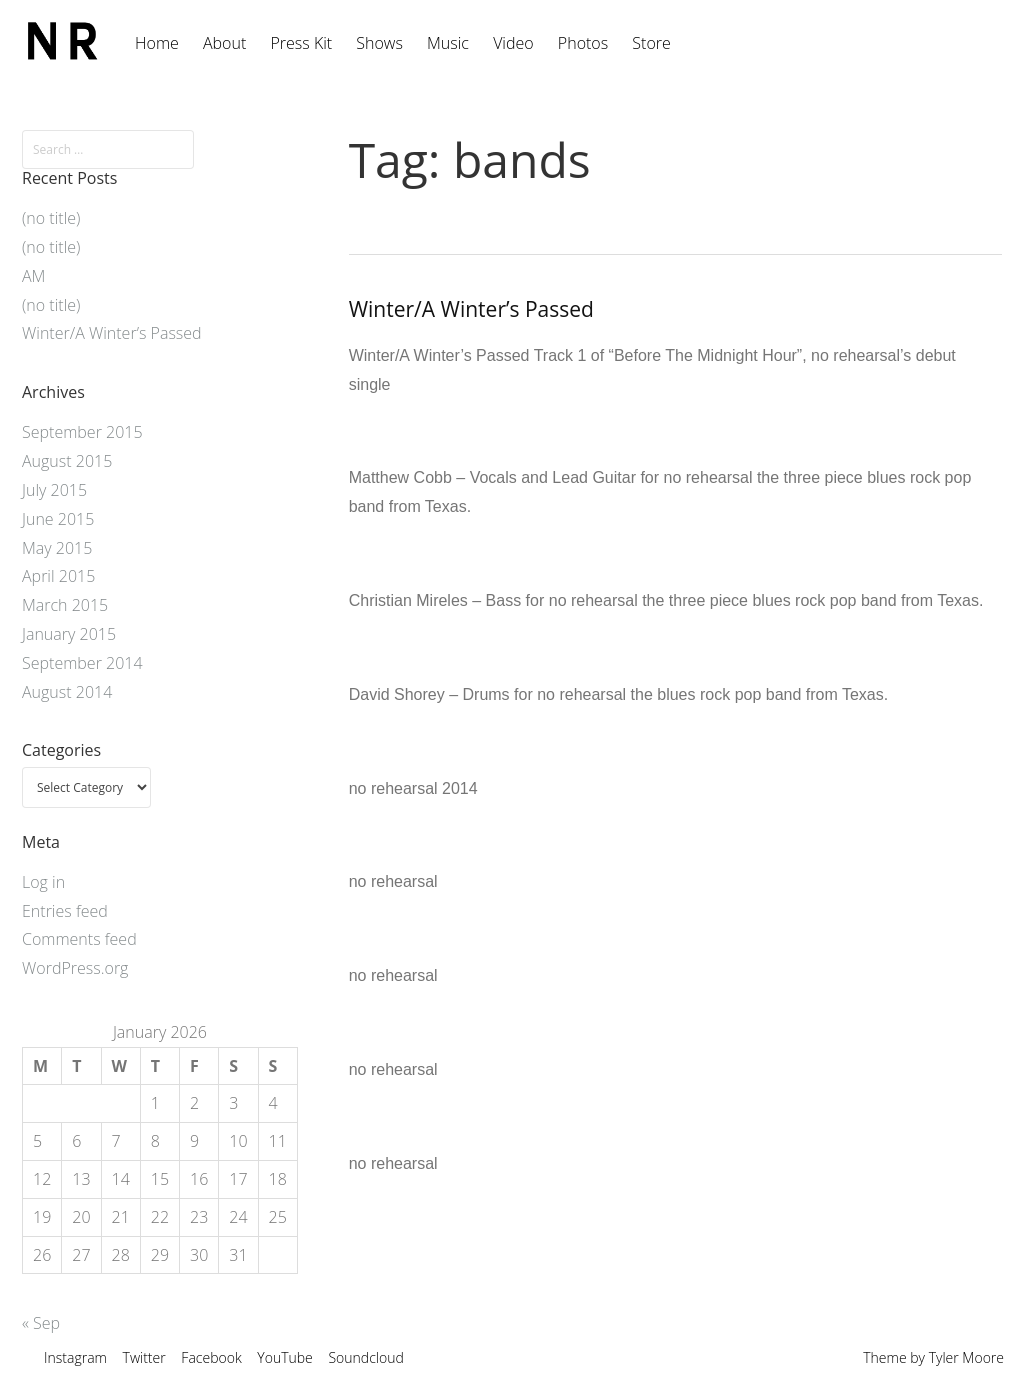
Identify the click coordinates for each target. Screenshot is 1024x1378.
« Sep (41, 1323)
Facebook (211, 1357)
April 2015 (58, 576)
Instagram (75, 1357)
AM (33, 276)
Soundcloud (365, 1357)
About (224, 43)
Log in (43, 882)
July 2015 (54, 490)
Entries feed (65, 911)
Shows (379, 43)
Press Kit (301, 43)
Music (448, 43)
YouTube (285, 1357)
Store (651, 43)
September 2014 (82, 663)
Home (157, 43)
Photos (583, 43)
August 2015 (67, 461)
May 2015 (57, 548)
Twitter (144, 1357)
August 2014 (67, 692)
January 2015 (69, 634)
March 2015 (65, 605)
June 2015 (58, 519)
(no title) (51, 218)
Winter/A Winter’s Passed (471, 309)
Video (513, 43)
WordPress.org (75, 968)
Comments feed (79, 939)
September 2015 (82, 432)
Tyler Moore (966, 1357)
